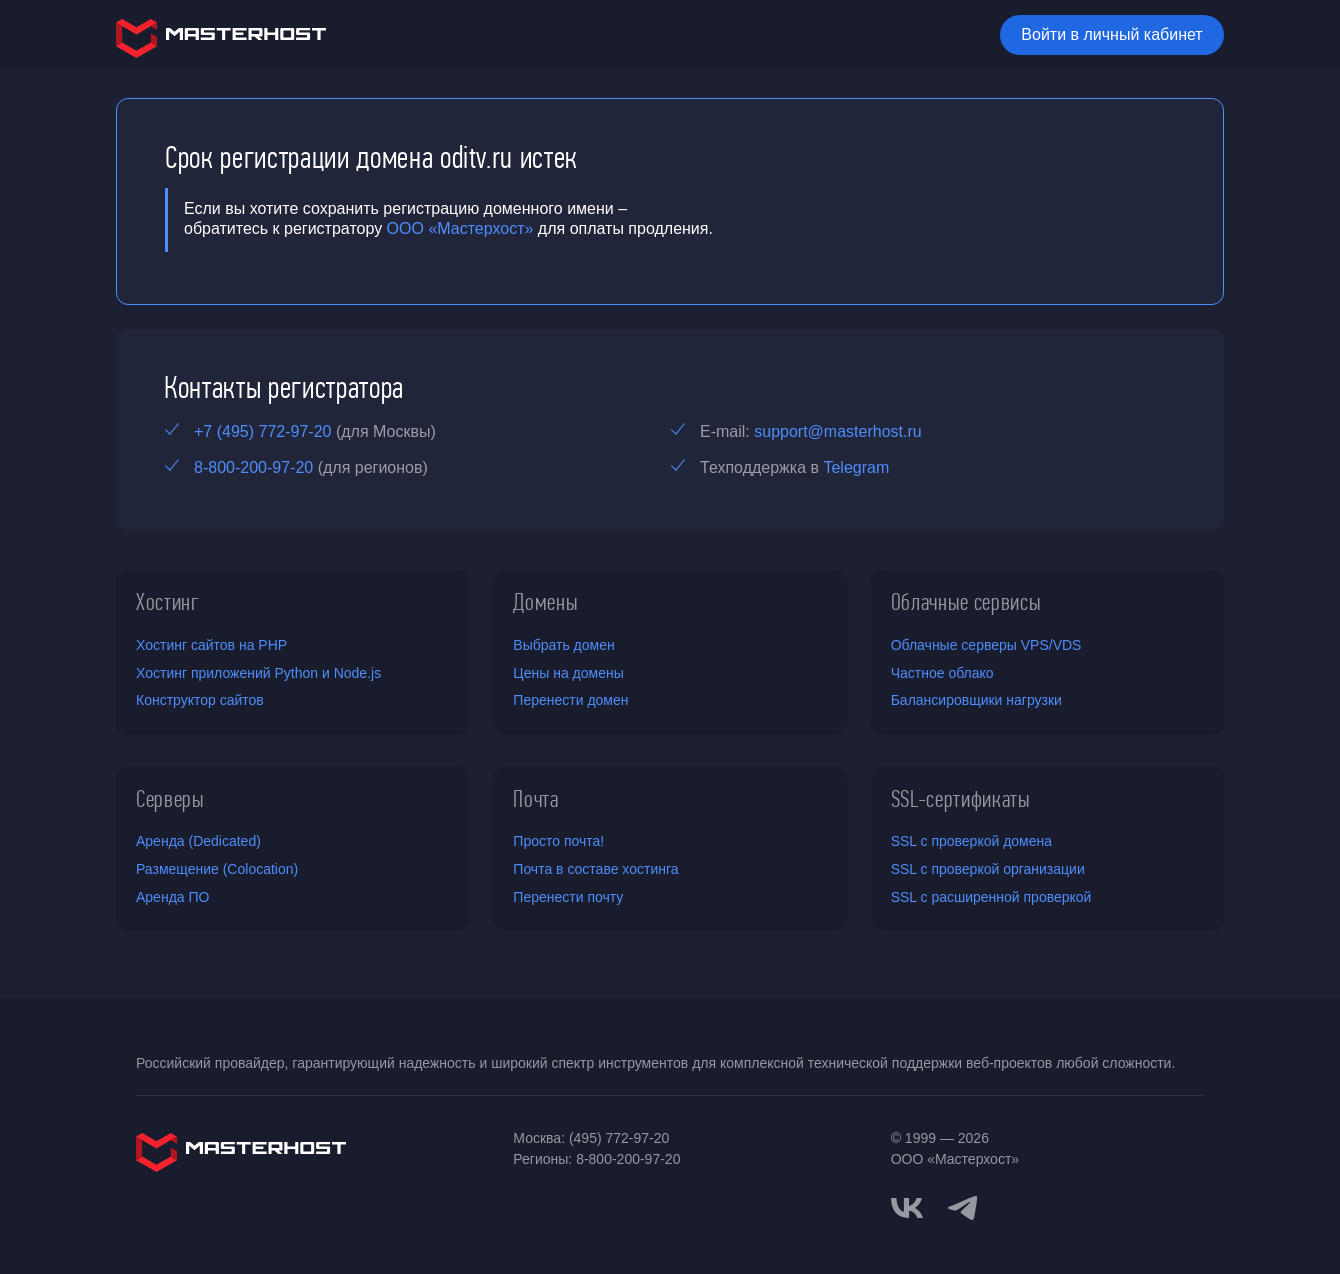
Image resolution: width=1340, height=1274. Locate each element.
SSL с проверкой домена (971, 841)
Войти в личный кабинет (1111, 34)
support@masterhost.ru (837, 431)
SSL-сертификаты (961, 799)
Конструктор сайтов (200, 700)
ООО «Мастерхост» (460, 228)
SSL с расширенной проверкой (991, 897)
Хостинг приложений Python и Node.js (258, 673)
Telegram (856, 467)
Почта (535, 799)
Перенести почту (568, 897)
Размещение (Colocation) (217, 869)
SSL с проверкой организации (988, 869)
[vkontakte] (907, 1208)
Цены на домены (568, 673)
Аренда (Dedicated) (198, 841)
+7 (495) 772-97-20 (262, 431)
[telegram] (963, 1206)
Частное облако (942, 673)
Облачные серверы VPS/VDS (986, 645)
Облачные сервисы (966, 602)
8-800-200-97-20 (253, 467)
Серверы (170, 799)
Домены (545, 602)
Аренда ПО (172, 897)
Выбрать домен (563, 645)
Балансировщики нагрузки (976, 700)
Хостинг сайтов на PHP (211, 645)
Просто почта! (558, 841)
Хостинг (168, 602)
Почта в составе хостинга (595, 869)
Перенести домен (570, 700)
